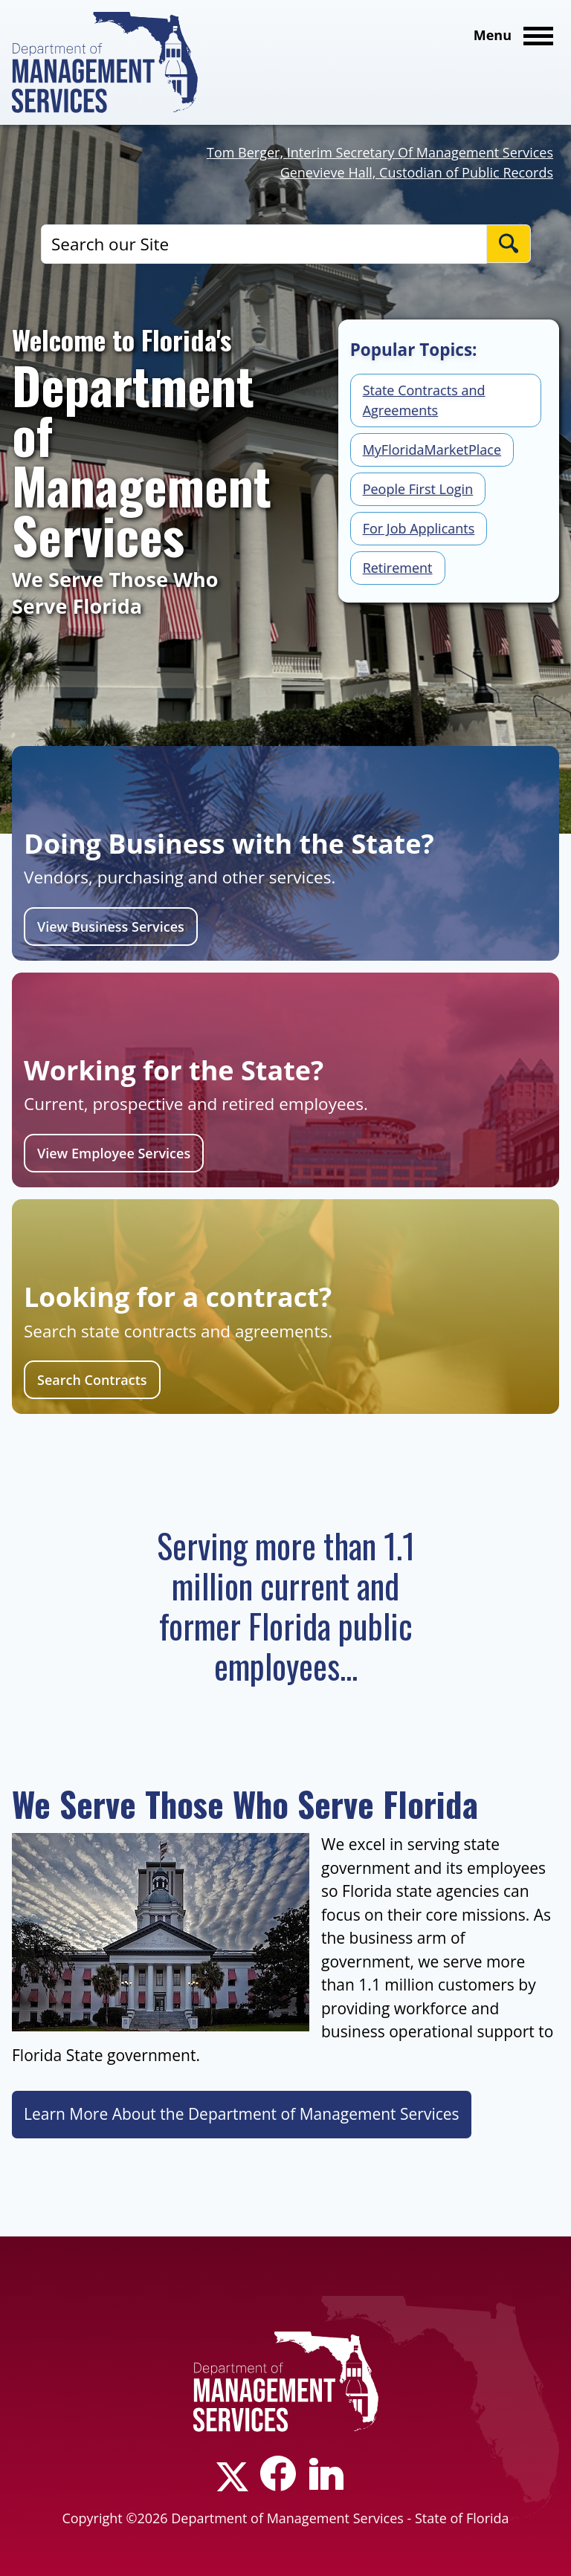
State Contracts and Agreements (424, 400)
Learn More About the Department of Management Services (241, 2113)
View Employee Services (113, 1153)
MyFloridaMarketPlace (432, 449)
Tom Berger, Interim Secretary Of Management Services (380, 152)
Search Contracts (92, 1380)
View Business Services (110, 926)
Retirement (398, 568)
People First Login (418, 489)
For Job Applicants (419, 528)
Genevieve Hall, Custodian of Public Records (416, 172)
